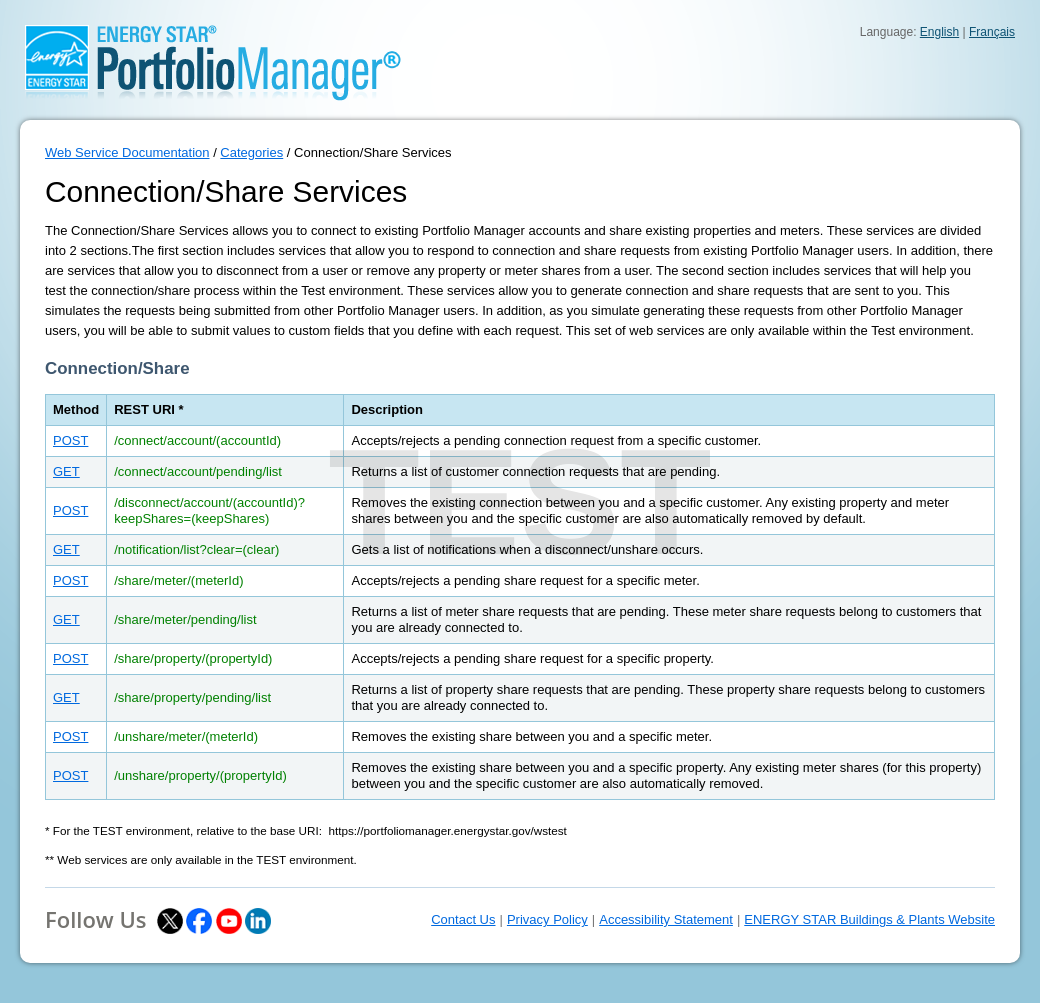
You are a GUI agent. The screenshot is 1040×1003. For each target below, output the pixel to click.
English (939, 32)
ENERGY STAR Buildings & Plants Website (869, 919)
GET (66, 471)
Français (992, 32)
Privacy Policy (547, 919)
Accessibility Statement (666, 919)
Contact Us (463, 919)
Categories (251, 152)
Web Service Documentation (127, 152)
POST (70, 440)
